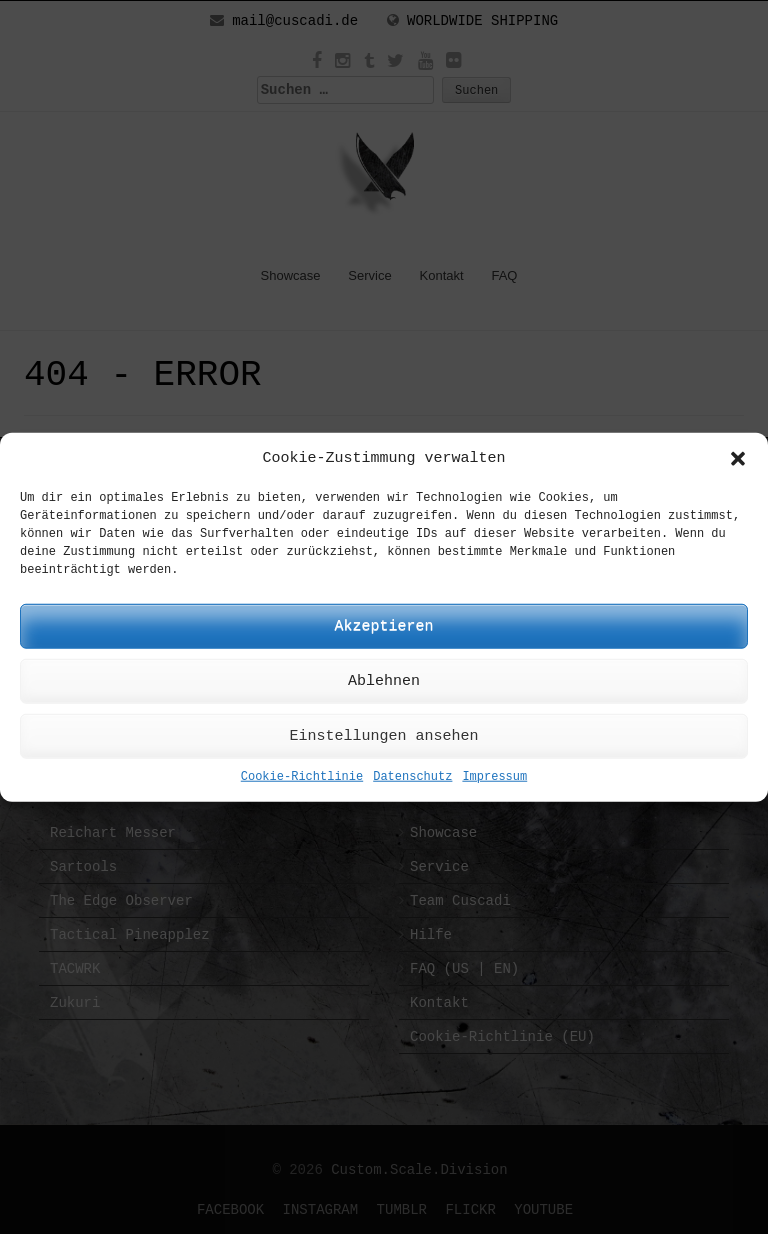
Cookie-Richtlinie (302, 777)
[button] (738, 458)
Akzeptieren (383, 626)
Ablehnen (384, 681)
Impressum (494, 777)
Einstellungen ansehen (383, 736)
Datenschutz (412, 777)
